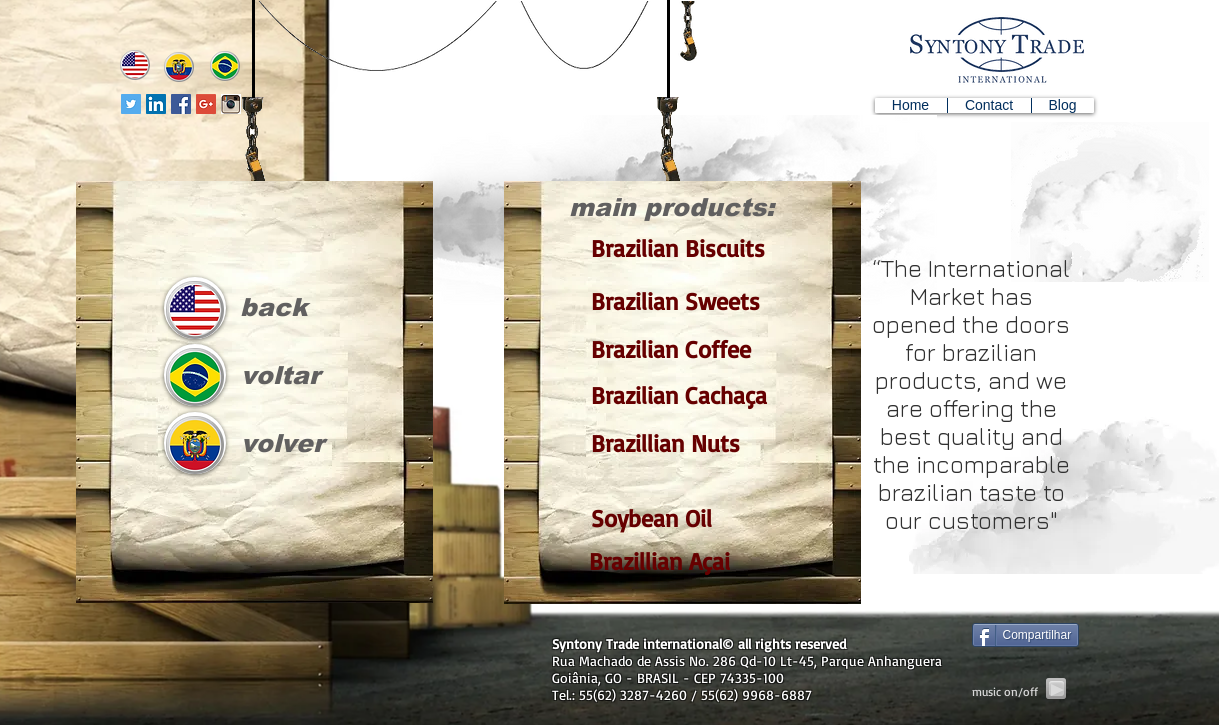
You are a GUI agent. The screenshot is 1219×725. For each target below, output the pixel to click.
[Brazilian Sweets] (675, 301)
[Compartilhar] (1026, 635)
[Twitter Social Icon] (131, 104)
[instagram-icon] (231, 104)
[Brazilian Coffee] (675, 349)
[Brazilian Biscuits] (675, 249)
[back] (272, 307)
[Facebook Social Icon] (181, 104)
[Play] (1056, 688)
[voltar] (273, 375)
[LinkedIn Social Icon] (156, 104)
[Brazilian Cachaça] (675, 395)
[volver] (275, 443)
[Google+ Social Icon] (206, 104)
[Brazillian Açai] (673, 561)
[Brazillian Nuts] (675, 443)
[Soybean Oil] (675, 518)
